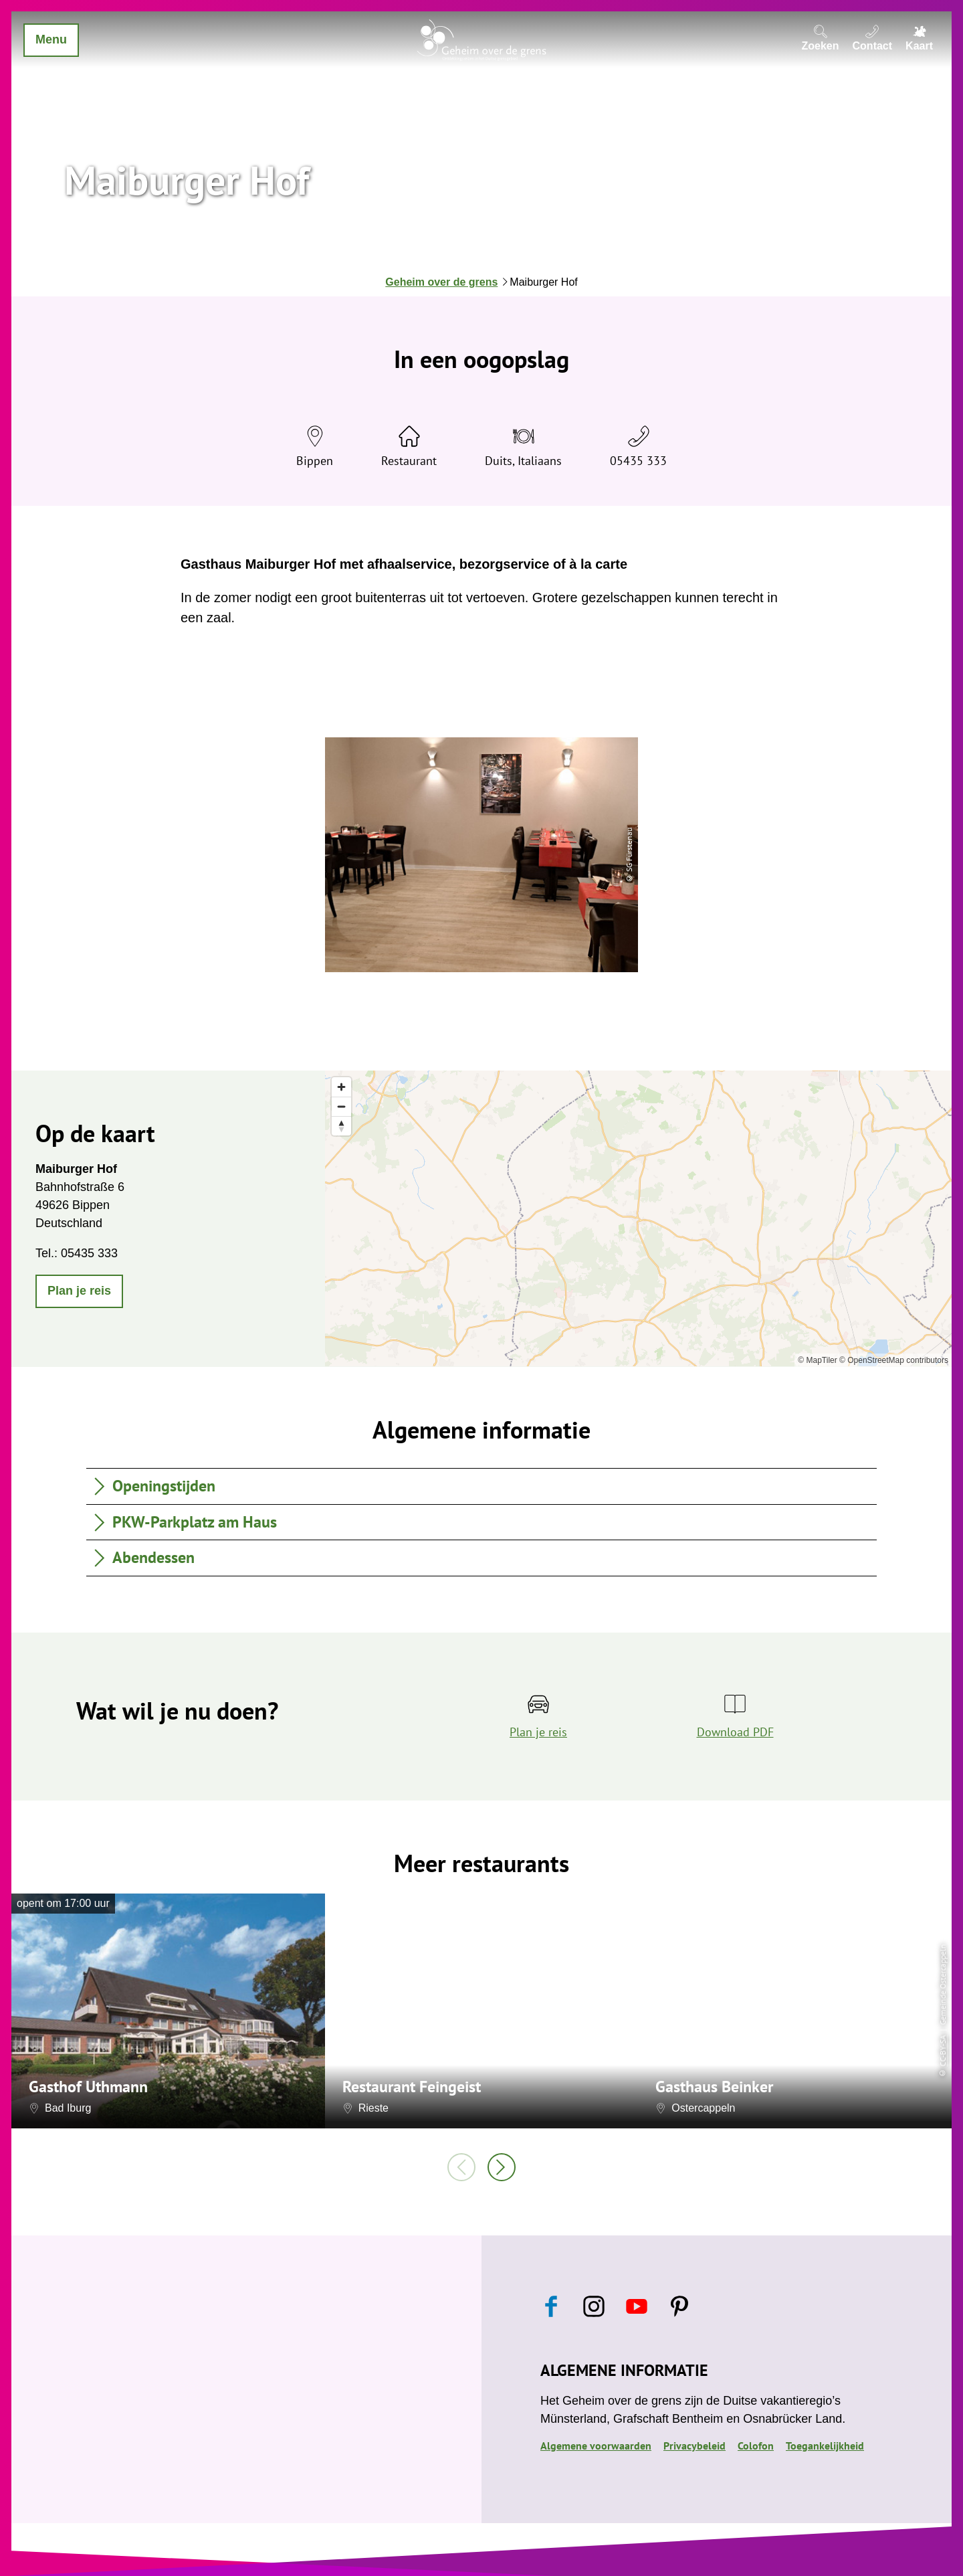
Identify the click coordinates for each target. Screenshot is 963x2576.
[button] (79, 1291)
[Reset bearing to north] (341, 1125)
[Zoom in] (341, 1087)
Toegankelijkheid (825, 2445)
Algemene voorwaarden (595, 2445)
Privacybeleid (694, 2445)
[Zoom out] (341, 1106)
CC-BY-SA (943, 2050)
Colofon (756, 2445)
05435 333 (638, 460)
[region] (638, 1218)
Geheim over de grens (441, 282)
